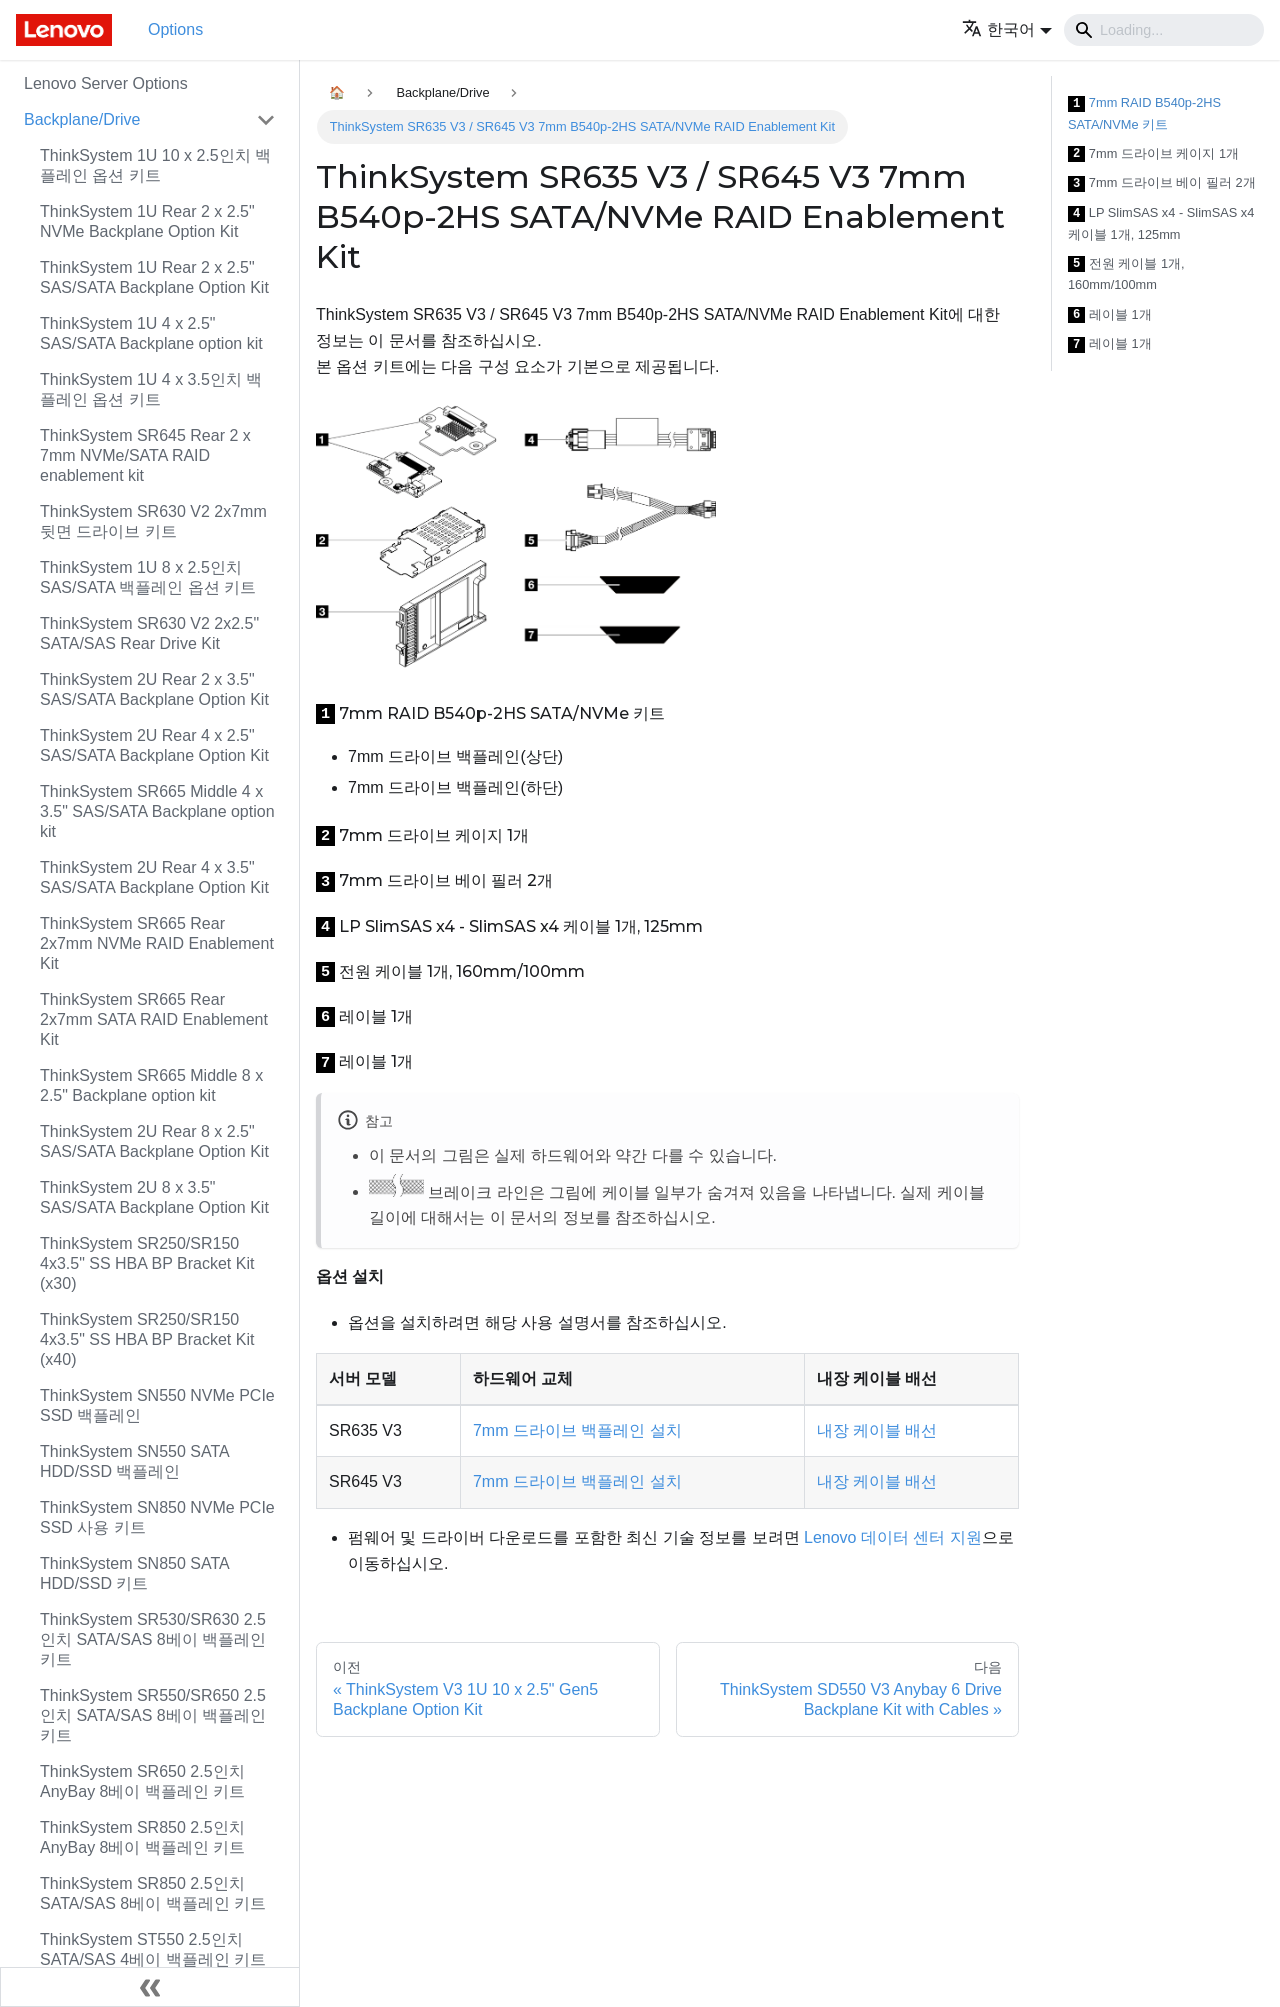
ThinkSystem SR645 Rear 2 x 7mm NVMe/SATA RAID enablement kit (145, 455)
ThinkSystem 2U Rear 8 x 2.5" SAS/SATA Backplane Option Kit (154, 1141)
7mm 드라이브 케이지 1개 (1153, 154)
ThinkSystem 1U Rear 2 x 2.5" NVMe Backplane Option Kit (147, 221)
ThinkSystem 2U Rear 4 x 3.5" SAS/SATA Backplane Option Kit (154, 877)
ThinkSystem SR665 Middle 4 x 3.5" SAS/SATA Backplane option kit (157, 811)
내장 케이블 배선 (877, 1430)
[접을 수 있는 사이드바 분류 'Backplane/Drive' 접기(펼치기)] (266, 120)
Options (175, 29)
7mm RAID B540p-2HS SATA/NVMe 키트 (1144, 113)
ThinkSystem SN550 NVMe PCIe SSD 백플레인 (157, 1405)
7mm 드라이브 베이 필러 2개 (1162, 183)
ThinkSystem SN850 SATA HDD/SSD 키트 (134, 1573)
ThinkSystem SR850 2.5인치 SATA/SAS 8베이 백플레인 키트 (153, 1893)
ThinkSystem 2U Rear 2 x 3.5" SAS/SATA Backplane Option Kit (154, 689)
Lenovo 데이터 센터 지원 (893, 1537)
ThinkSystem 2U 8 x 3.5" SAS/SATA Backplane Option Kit (154, 1197)
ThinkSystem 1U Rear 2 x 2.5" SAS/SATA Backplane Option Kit (154, 277)
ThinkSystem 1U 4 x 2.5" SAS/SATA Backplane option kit (151, 333)
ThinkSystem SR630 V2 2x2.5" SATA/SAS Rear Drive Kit (149, 633)
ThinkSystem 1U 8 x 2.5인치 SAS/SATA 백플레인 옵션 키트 (148, 577)
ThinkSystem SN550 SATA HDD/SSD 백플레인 (134, 1461)
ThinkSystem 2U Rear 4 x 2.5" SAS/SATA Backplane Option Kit (154, 745)
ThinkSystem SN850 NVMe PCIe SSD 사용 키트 (157, 1517)
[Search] (1164, 30)
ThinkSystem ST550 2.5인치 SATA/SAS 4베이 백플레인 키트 (153, 1949)
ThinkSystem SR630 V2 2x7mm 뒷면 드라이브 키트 (153, 521)
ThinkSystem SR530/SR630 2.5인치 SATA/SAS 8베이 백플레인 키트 (153, 1639)
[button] (1007, 29)
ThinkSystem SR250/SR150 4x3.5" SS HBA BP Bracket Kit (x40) (147, 1339)
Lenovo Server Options (106, 83)
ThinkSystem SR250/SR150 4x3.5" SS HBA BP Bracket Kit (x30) (147, 1263)
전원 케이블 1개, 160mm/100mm (1126, 274)
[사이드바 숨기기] (150, 1987)
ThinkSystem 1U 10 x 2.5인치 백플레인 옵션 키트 (155, 165)
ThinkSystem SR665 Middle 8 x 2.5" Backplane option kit (151, 1085)
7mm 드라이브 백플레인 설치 (577, 1430)
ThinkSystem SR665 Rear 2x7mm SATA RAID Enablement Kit (154, 1019)
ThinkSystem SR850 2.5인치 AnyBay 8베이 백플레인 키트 (142, 1837)
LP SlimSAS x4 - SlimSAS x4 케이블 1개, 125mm (1161, 223)
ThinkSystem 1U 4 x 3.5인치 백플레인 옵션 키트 (151, 389)
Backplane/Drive (82, 119)
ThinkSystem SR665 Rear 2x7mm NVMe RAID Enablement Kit (157, 943)
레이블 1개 (1110, 315)
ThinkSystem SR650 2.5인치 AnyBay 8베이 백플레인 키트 (142, 1781)
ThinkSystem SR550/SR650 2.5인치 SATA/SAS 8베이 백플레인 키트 (153, 1715)
